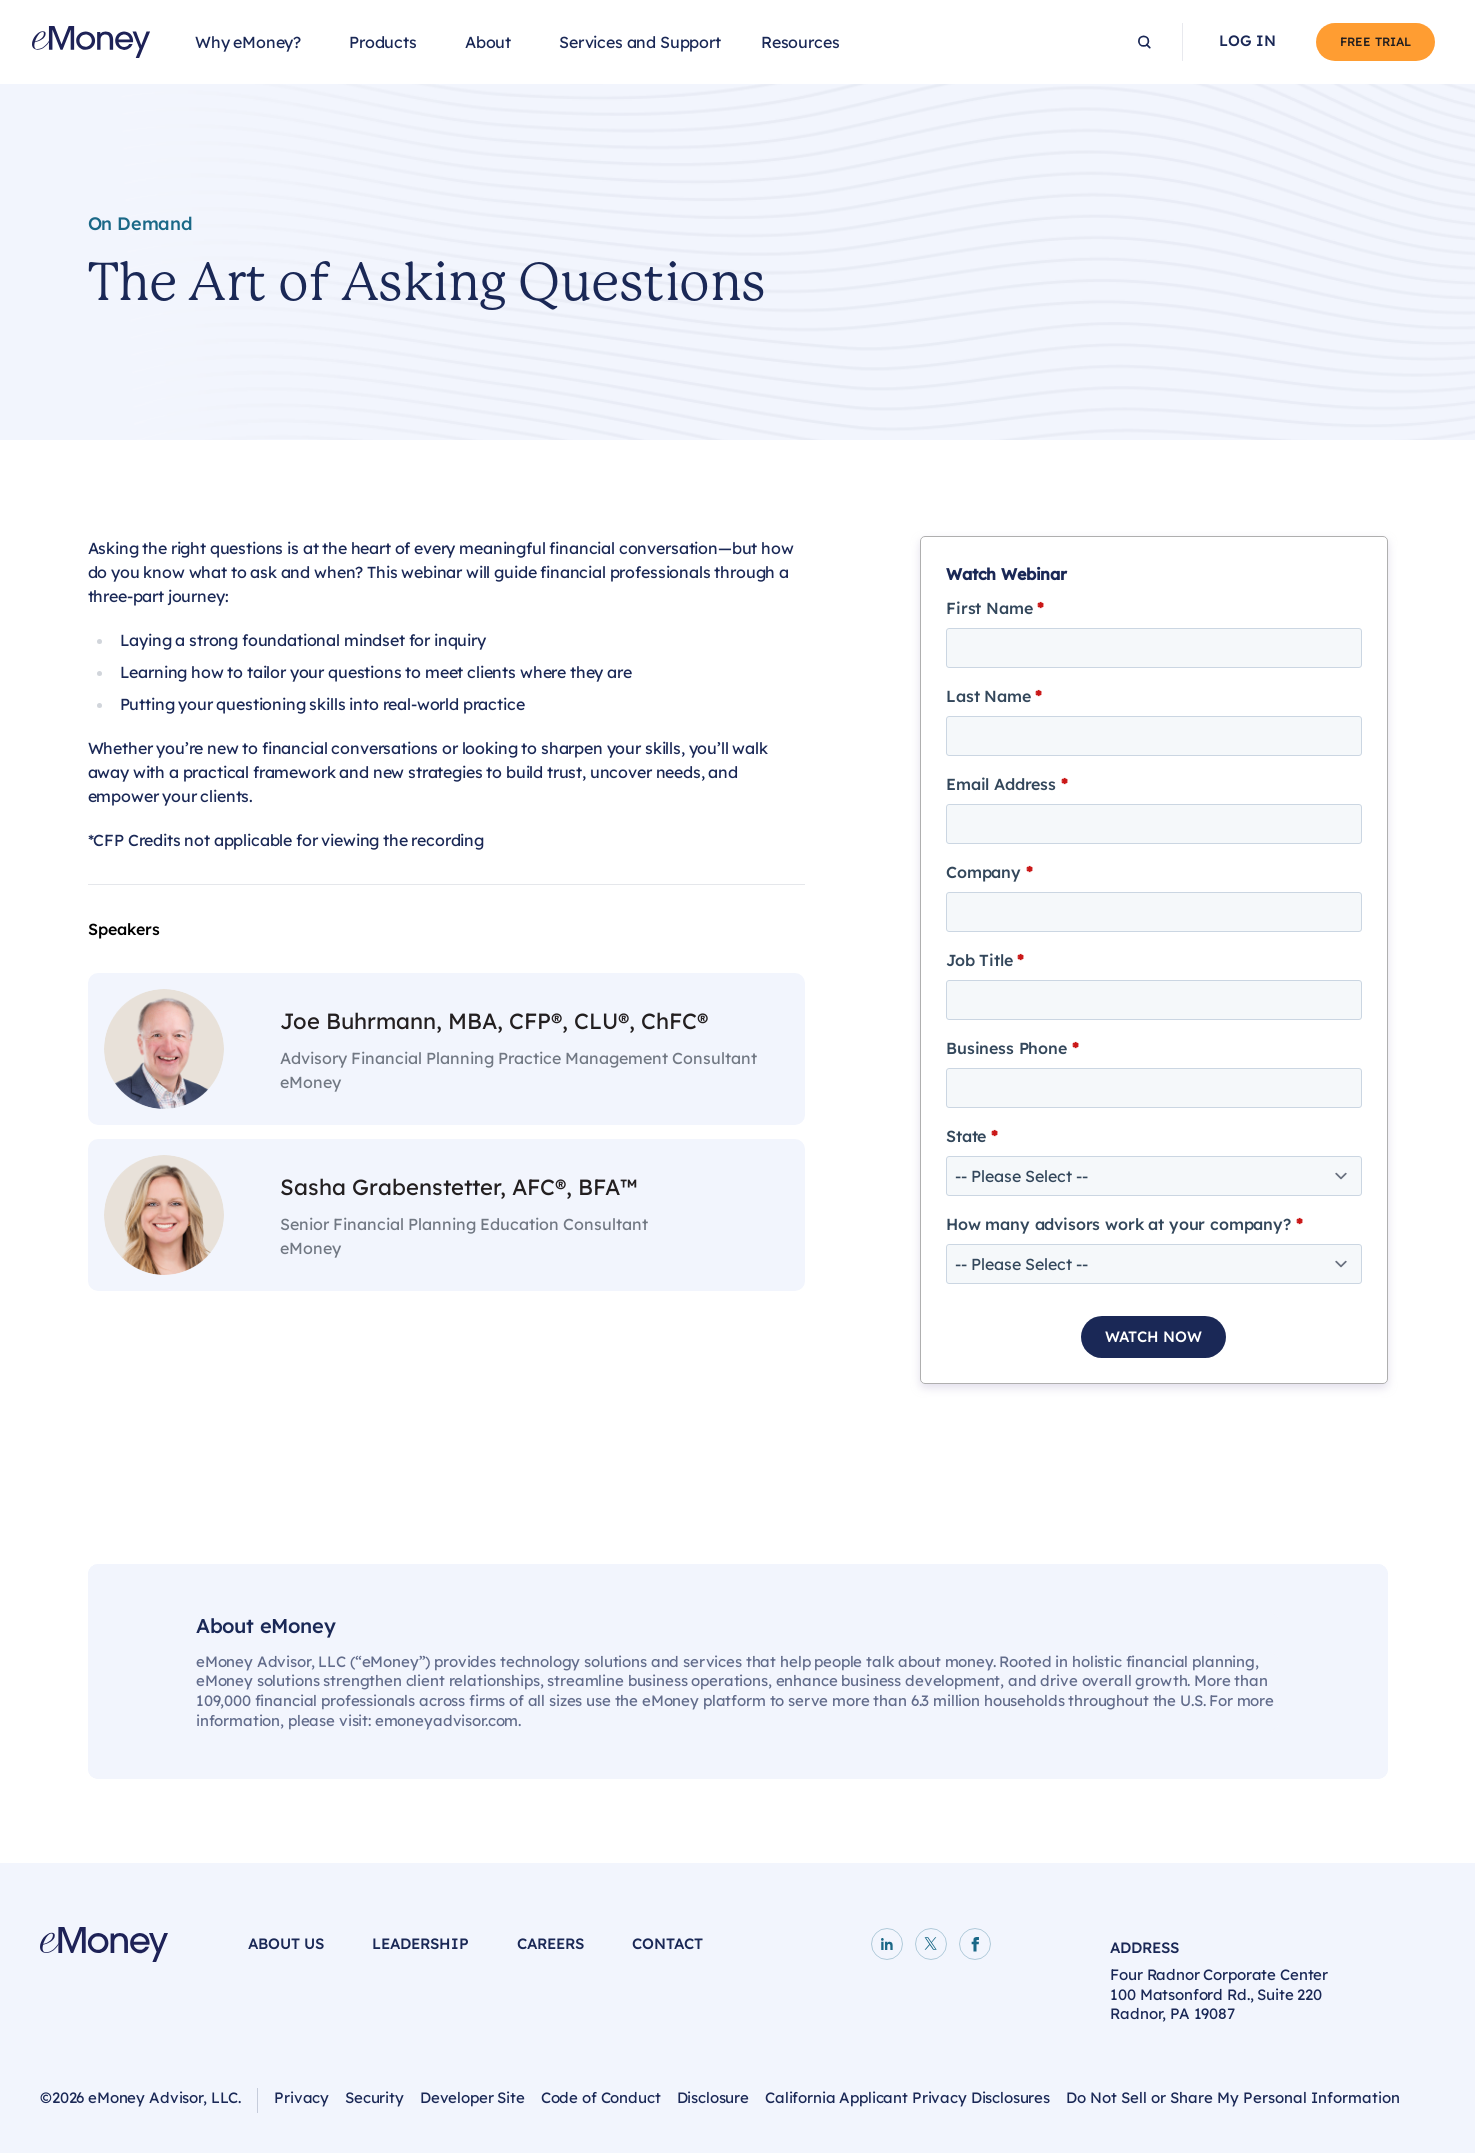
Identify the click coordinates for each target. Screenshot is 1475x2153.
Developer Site (472, 2097)
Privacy (301, 2097)
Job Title (985, 960)
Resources (800, 42)
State (972, 1136)
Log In (1247, 41)
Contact (667, 1943)
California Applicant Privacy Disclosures (907, 2097)
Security (374, 2097)
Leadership (420, 1943)
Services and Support (640, 42)
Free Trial (1375, 41)
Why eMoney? (248, 42)
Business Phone (1012, 1048)
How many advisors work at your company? (1124, 1224)
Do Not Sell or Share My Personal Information (1233, 2097)
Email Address (1007, 784)
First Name (995, 608)
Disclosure (713, 2097)
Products (383, 42)
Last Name (994, 696)
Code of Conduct (601, 2097)
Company (989, 872)
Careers (550, 1943)
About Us (286, 1943)
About (488, 42)
